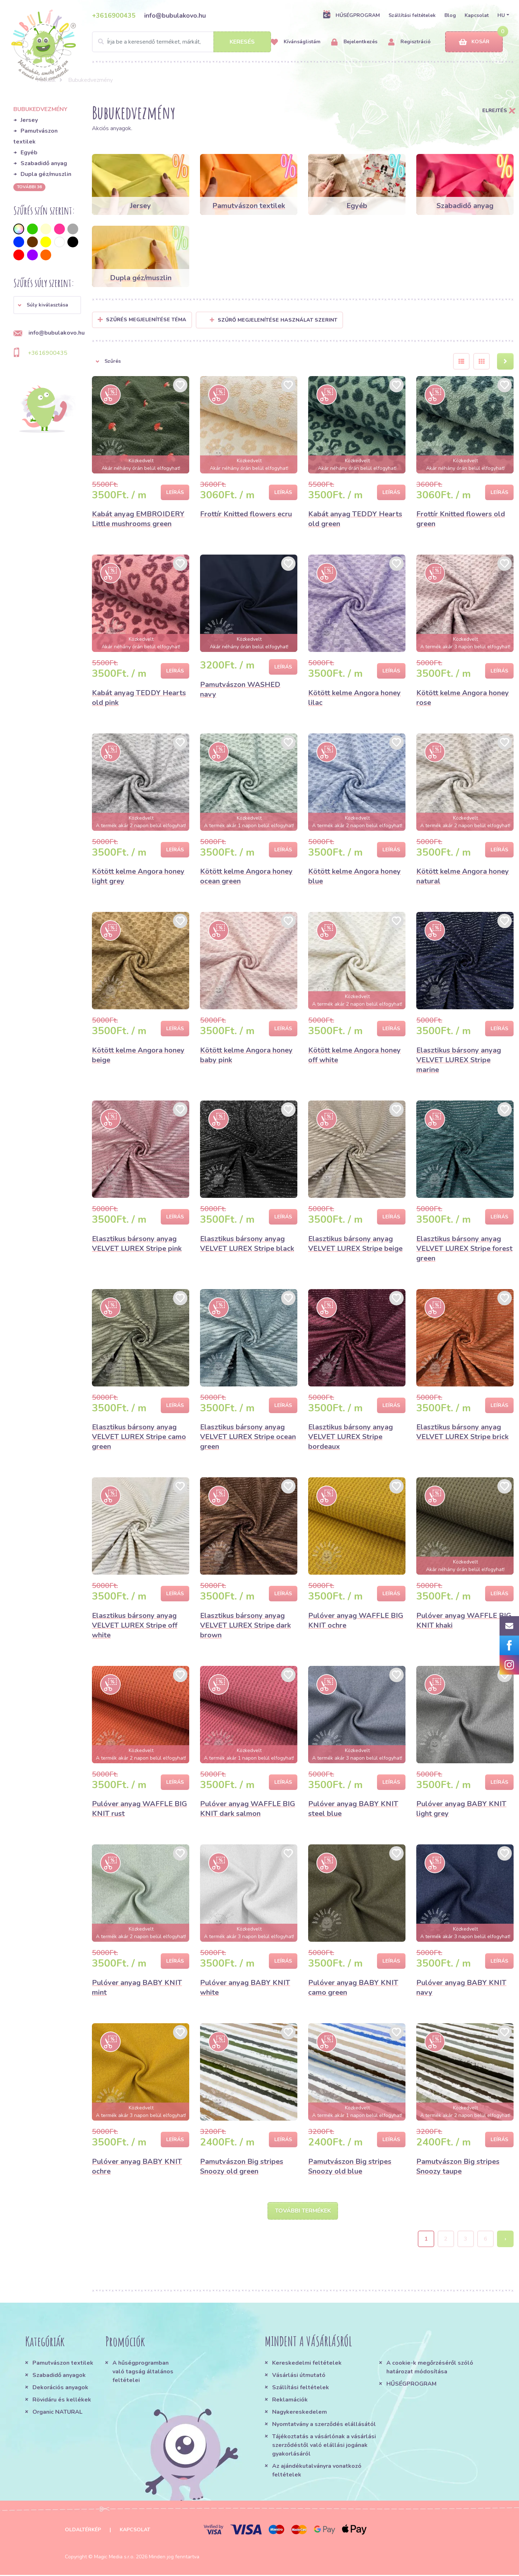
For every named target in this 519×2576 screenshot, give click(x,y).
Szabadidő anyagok (59, 2376)
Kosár (474, 42)
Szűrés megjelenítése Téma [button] (146, 319)
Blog (450, 15)
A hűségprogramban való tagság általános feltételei (142, 2372)
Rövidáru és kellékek (61, 2401)
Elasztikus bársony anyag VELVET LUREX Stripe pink (137, 1243)
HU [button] (501, 15)
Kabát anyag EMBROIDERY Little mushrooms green (138, 519)
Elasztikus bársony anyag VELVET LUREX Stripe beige (355, 1243)
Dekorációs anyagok (60, 2388)
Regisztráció (409, 42)
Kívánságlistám (295, 42)
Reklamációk (290, 2401)
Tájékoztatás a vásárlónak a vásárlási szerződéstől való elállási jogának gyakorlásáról (324, 2446)
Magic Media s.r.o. (114, 2557)
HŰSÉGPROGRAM (351, 15)
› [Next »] (505, 2240)
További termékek (303, 2211)
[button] (47, 305)
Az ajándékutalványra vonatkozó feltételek (316, 2471)
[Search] (181, 41)
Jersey (29, 120)
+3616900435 (114, 15)
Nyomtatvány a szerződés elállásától (324, 2425)
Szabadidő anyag (44, 163)
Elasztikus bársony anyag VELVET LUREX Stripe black (247, 1243)
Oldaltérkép (83, 2530)
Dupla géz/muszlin (46, 174)
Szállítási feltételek (412, 15)
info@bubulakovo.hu (175, 15)
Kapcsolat (477, 15)
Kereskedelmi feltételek (307, 2364)
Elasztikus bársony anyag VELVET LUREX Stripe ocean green (248, 1436)
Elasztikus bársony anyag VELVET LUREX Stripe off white (134, 1625)
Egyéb (29, 152)
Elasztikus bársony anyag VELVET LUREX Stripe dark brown (245, 1625)
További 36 (29, 187)
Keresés (242, 42)
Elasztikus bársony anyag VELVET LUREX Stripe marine (458, 1060)
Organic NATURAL (57, 2413)
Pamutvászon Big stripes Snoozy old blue (349, 2166)
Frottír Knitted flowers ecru (246, 514)
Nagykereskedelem (299, 2413)
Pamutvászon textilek (62, 2364)
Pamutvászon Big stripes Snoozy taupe (458, 2166)
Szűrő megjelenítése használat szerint (273, 320)
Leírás (175, 492)
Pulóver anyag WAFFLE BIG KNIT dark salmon (247, 1808)
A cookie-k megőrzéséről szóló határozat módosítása (429, 2368)
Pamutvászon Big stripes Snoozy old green (241, 2166)
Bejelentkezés (354, 42)
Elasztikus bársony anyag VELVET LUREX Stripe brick (462, 1432)
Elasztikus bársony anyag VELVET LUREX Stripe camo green (139, 1436)
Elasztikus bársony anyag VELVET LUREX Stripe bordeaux (350, 1436)
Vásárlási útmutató (298, 2376)
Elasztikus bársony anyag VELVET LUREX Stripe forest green (464, 1248)
